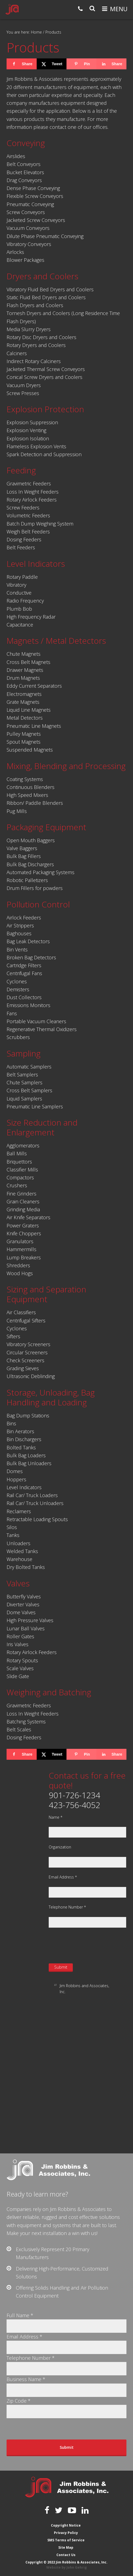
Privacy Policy (66, 2532)
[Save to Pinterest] (81, 63)
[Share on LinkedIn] (111, 63)
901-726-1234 (74, 1795)
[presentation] (90, 1944)
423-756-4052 (74, 1805)
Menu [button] (119, 9)
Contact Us (66, 2555)
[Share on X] (51, 63)
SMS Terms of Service (66, 2540)
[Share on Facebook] (21, 63)
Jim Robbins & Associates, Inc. (12, 9)
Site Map (65, 2547)
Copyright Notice (66, 2525)
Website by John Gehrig (66, 2567)
